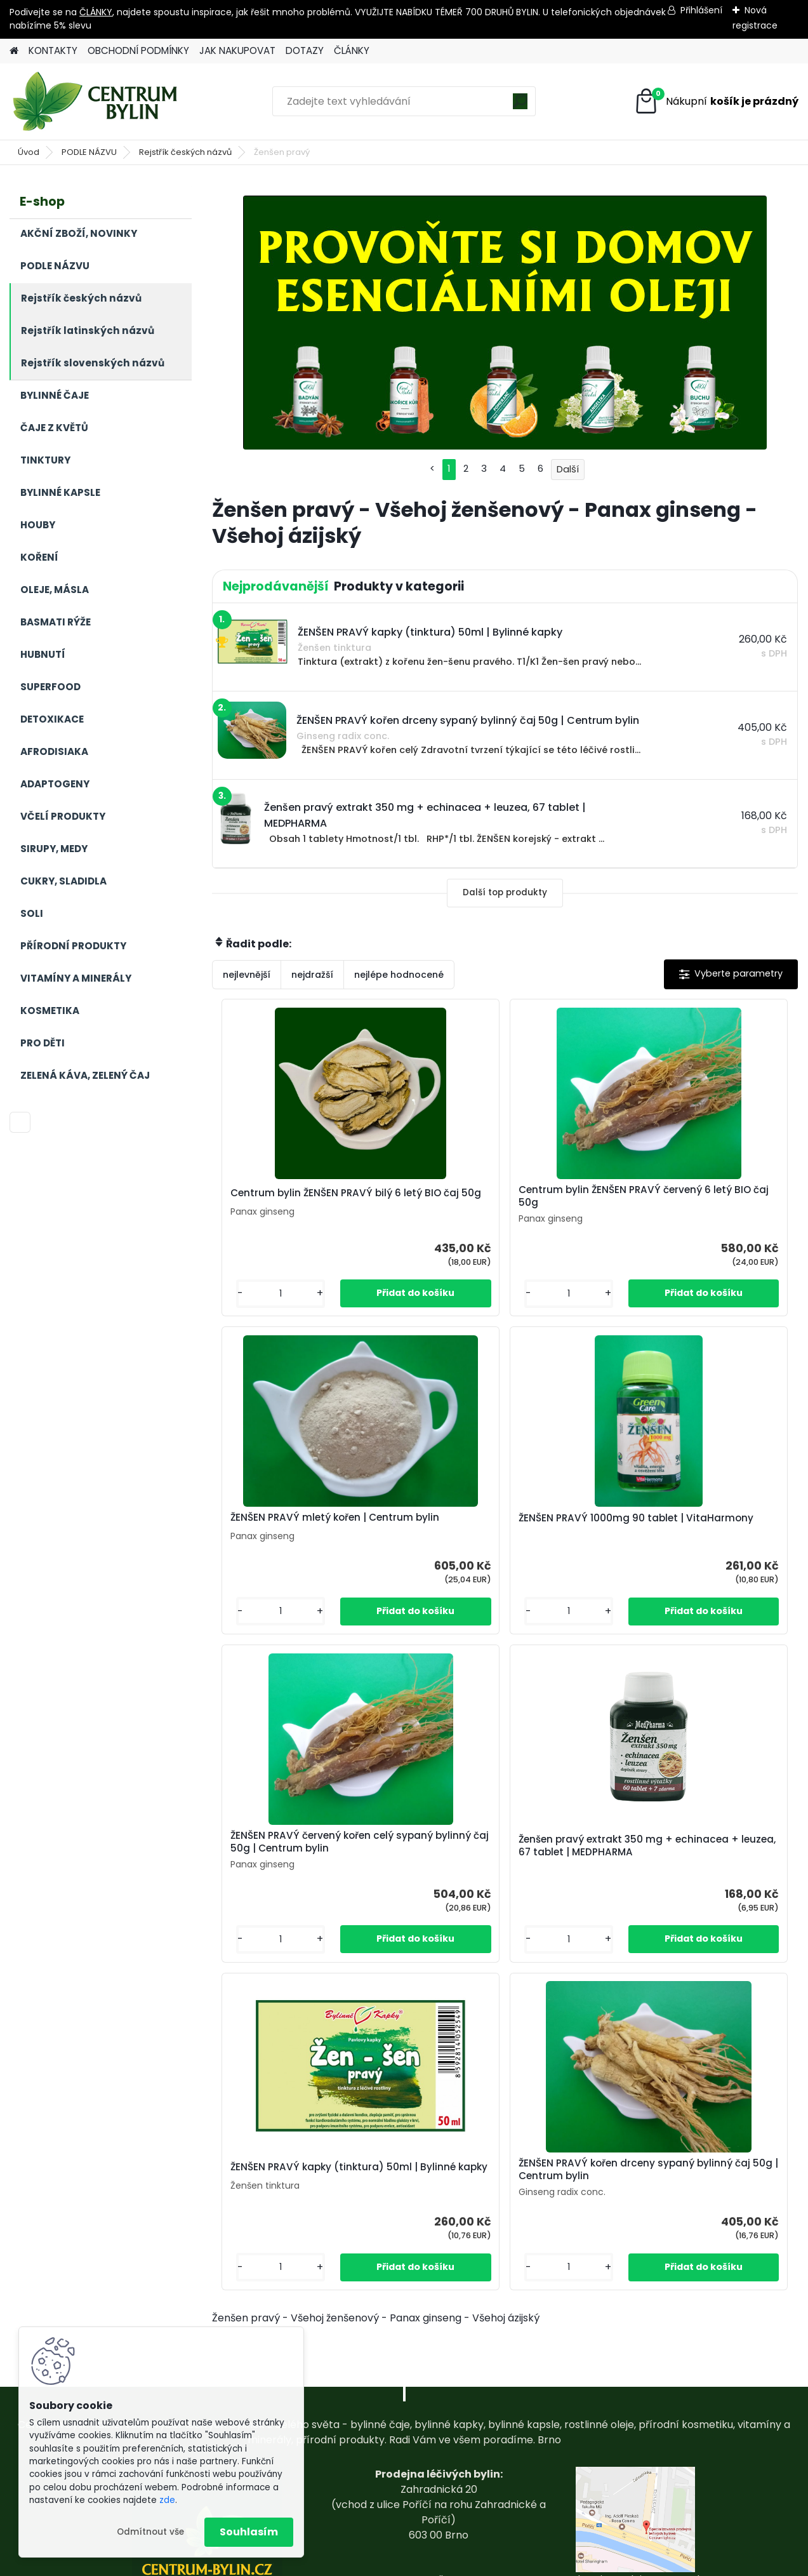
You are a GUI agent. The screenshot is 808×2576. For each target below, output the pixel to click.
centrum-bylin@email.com (439, 2494)
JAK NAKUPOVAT (237, 50)
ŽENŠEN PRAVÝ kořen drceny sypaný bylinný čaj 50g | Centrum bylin (602, 1871)
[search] (520, 105)
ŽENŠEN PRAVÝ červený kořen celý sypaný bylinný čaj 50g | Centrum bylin (504, 1530)
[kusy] (254, 1293)
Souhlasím (249, 2532)
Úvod (28, 152)
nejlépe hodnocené (399, 974)
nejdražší (312, 974)
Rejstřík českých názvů (185, 152)
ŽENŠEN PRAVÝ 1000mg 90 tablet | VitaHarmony (308, 1532)
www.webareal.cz (455, 2564)
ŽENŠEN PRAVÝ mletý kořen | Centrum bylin (684, 1196)
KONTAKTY (53, 50)
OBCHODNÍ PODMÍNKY (138, 50)
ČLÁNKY (95, 12)
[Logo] (97, 101)
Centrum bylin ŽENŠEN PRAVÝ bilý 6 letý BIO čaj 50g (307, 1196)
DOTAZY (305, 50)
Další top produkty (505, 892)
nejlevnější (246, 974)
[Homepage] (14, 51)
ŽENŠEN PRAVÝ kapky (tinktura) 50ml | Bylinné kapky (400, 1868)
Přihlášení (701, 10)
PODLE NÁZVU (89, 152)
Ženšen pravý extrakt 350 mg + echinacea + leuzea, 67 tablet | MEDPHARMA (693, 1535)
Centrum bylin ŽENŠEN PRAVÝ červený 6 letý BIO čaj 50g (492, 1196)
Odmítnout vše (150, 2532)
